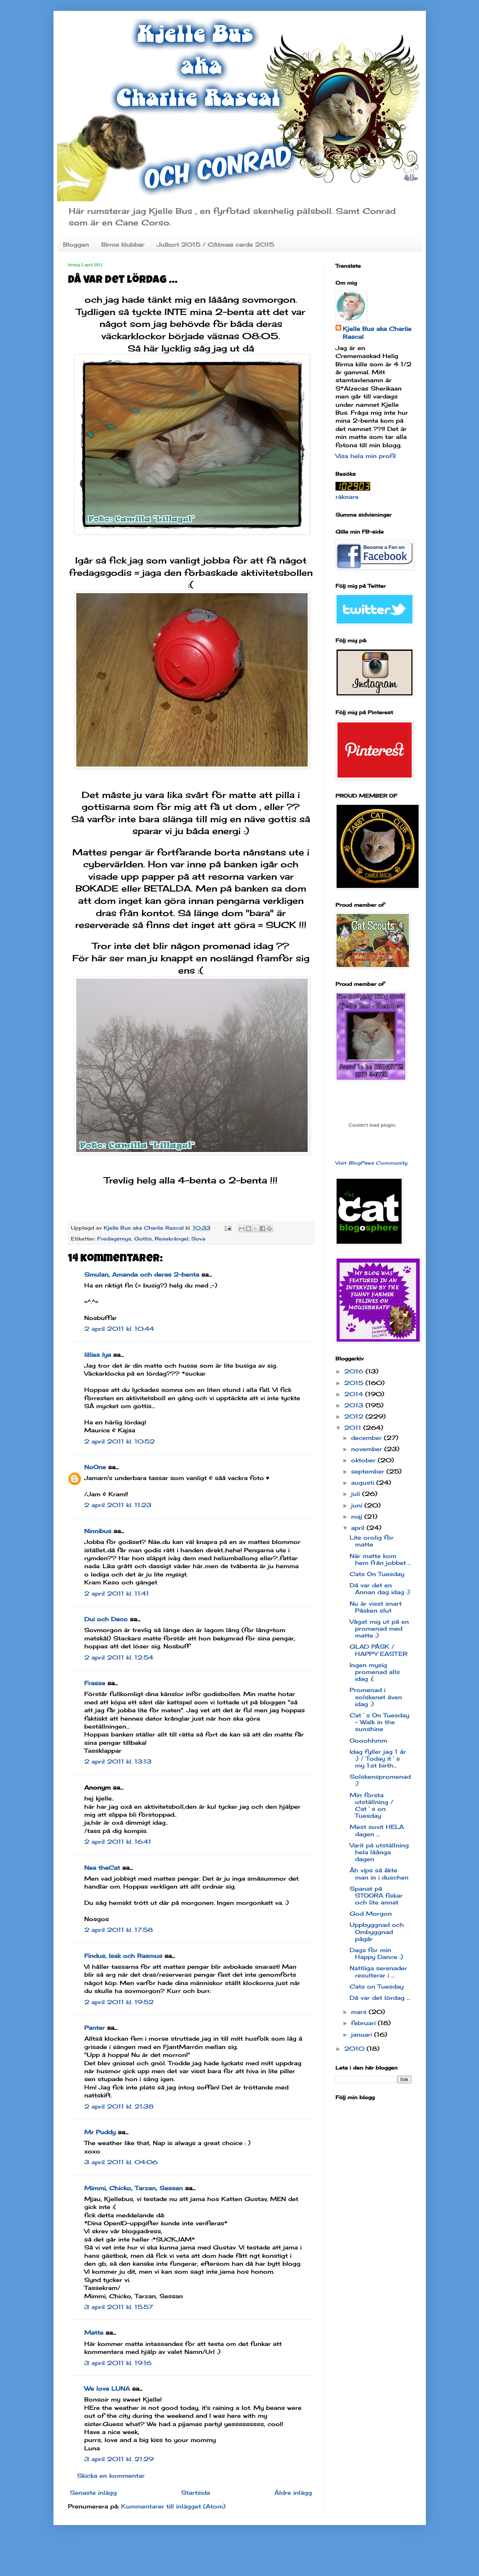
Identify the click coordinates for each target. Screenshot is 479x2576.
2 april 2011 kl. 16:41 (117, 1841)
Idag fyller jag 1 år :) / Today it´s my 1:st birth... (378, 1758)
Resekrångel (171, 1238)
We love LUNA (107, 2388)
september (368, 1471)
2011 (353, 1427)
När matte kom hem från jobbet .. (380, 1559)
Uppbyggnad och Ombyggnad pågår (377, 1931)
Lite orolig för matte (372, 1541)
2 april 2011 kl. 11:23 (117, 1505)
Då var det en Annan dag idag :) (380, 1589)
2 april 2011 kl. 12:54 (118, 1657)
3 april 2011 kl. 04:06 (121, 2162)
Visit (371, 1163)
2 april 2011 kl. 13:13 (117, 1761)
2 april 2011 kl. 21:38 (119, 2106)
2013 (354, 1405)
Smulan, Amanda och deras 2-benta (141, 1274)
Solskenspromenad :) (380, 1780)
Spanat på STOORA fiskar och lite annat (376, 1895)
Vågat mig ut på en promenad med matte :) (379, 1628)
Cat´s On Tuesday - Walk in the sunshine (379, 1722)
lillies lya (97, 1354)
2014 (354, 1394)
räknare (347, 496)
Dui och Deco (106, 1619)
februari (364, 2023)
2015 (354, 1382)
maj (357, 1516)
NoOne (95, 1467)
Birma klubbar (122, 244)
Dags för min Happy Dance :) (376, 1953)
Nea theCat (102, 1867)
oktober (364, 1460)
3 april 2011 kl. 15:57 (118, 2306)
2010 (355, 2048)
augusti (363, 1482)
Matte (93, 2332)
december (367, 1437)
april (359, 1527)
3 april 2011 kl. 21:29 (119, 2459)
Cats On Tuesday (377, 1574)
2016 (354, 1371)
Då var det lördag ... (380, 1997)
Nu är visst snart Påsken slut (376, 1607)
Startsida (195, 2492)
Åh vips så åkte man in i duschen (379, 1874)
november (367, 1449)
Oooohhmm (368, 1740)
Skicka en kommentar (111, 2475)
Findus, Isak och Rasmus (123, 1955)
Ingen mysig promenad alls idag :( (375, 1671)
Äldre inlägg (293, 2492)
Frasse (94, 1683)
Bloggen (76, 244)
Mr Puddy (100, 2132)
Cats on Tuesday (376, 1986)
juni (357, 1505)
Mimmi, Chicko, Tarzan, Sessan (133, 2188)
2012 (354, 1416)
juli (356, 1493)
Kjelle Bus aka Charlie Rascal (377, 332)
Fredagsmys (114, 1238)
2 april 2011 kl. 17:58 (118, 1929)
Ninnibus (97, 1531)
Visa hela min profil (365, 455)
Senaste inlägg (93, 2492)
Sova (198, 1238)
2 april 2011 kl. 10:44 (119, 1328)
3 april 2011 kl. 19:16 (117, 2362)
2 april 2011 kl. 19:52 (119, 2002)
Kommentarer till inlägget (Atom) (173, 2506)
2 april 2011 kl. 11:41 (116, 1593)
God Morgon (371, 1913)
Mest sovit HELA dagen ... (377, 1830)
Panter (94, 2027)
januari (362, 2034)
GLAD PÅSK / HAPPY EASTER (378, 1650)
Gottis (143, 1238)
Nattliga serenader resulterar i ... (378, 1971)
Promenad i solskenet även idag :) (376, 1696)
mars (360, 2011)
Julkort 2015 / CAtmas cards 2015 (215, 244)
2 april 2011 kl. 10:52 (119, 1441)
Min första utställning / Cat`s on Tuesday (371, 1805)
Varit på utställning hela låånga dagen (379, 1852)
